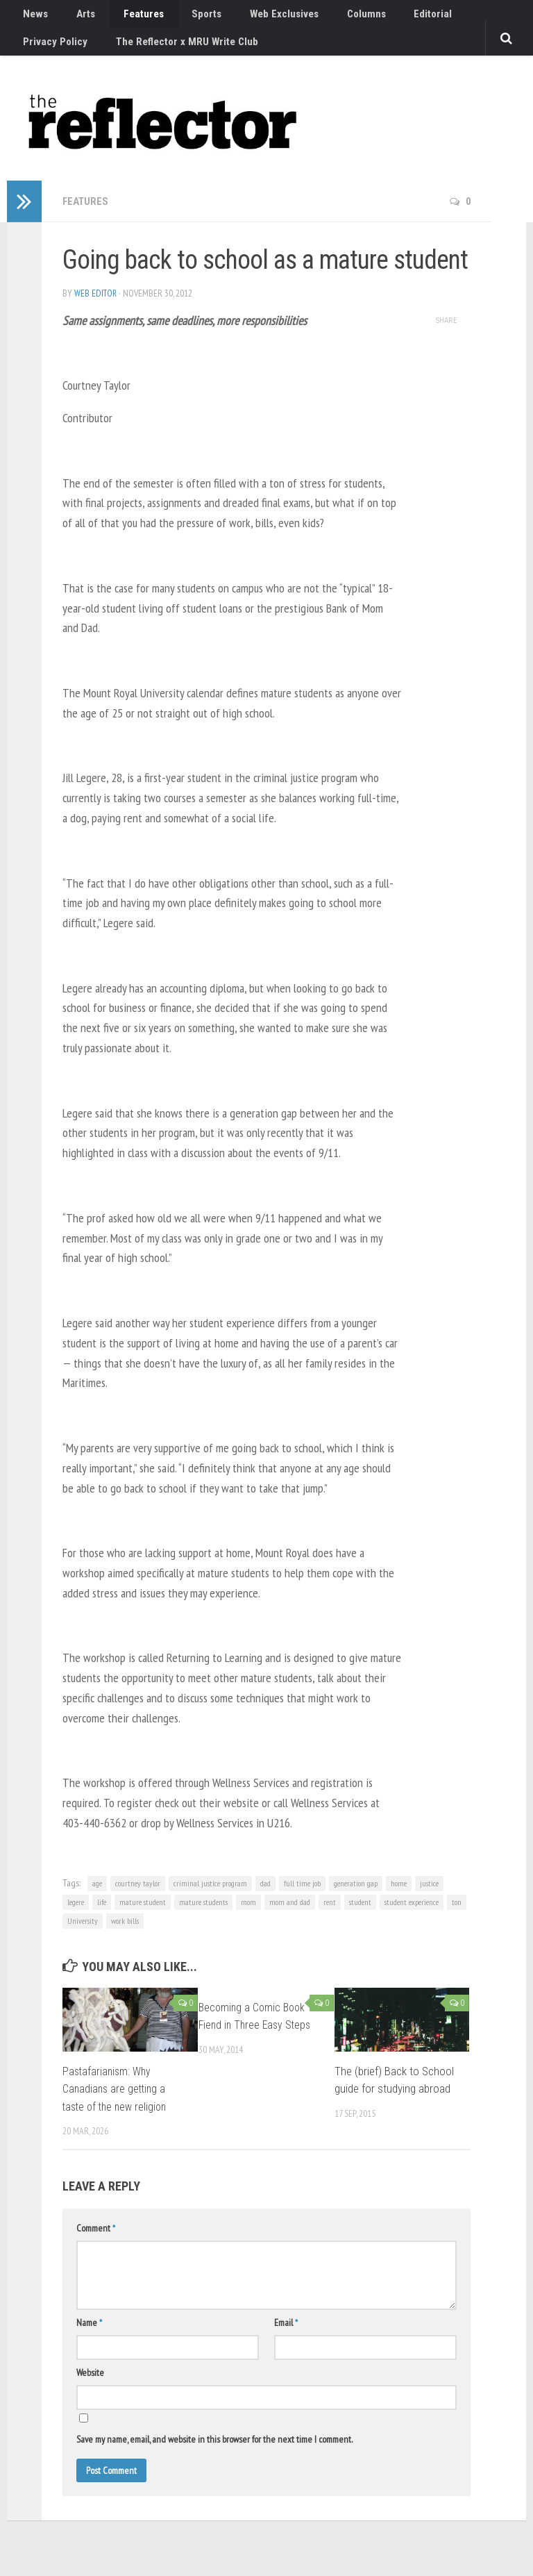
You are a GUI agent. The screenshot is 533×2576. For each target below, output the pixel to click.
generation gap (356, 1897)
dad (265, 1897)
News (32, 17)
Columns (319, 17)
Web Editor (96, 306)
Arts (73, 17)
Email (286, 2336)
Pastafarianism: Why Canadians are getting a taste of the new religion (117, 2102)
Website (90, 2386)
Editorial (376, 17)
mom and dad (289, 1916)
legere (75, 1916)
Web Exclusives (245, 17)
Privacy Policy (444, 17)
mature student (142, 1916)
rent (329, 1916)
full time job (302, 1897)
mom (248, 1916)
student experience (411, 1916)
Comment (95, 2242)
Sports (177, 17)
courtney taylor (137, 1897)
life (101, 1916)
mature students (203, 1916)
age (97, 1897)
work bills (125, 1934)
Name (89, 2336)
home (399, 1897)
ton (457, 1916)
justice (429, 1897)
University (82, 1934)
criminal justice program (210, 1897)
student (360, 1916)
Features (122, 17)
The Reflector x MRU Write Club (90, 51)
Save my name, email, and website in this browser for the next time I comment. (214, 2453)
